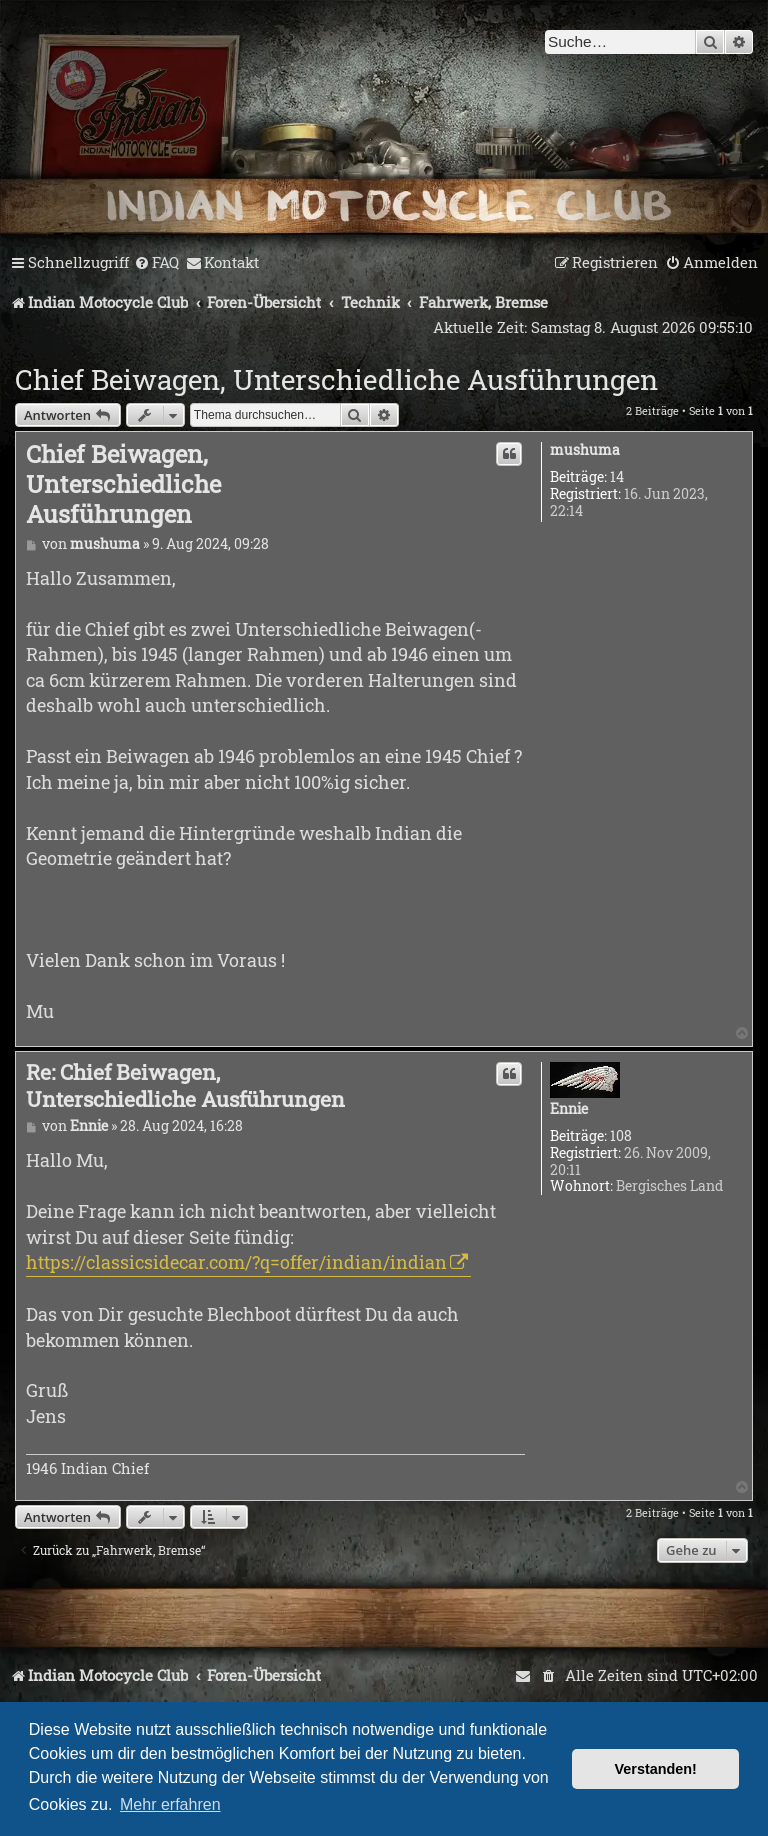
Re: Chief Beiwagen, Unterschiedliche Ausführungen (185, 1085)
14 (617, 477)
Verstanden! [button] (656, 1769)
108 (621, 1136)
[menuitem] (156, 263)
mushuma (585, 450)
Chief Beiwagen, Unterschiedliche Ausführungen (336, 379)
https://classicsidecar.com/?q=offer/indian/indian (236, 1262)
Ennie (569, 1109)
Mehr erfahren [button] (170, 1804)
